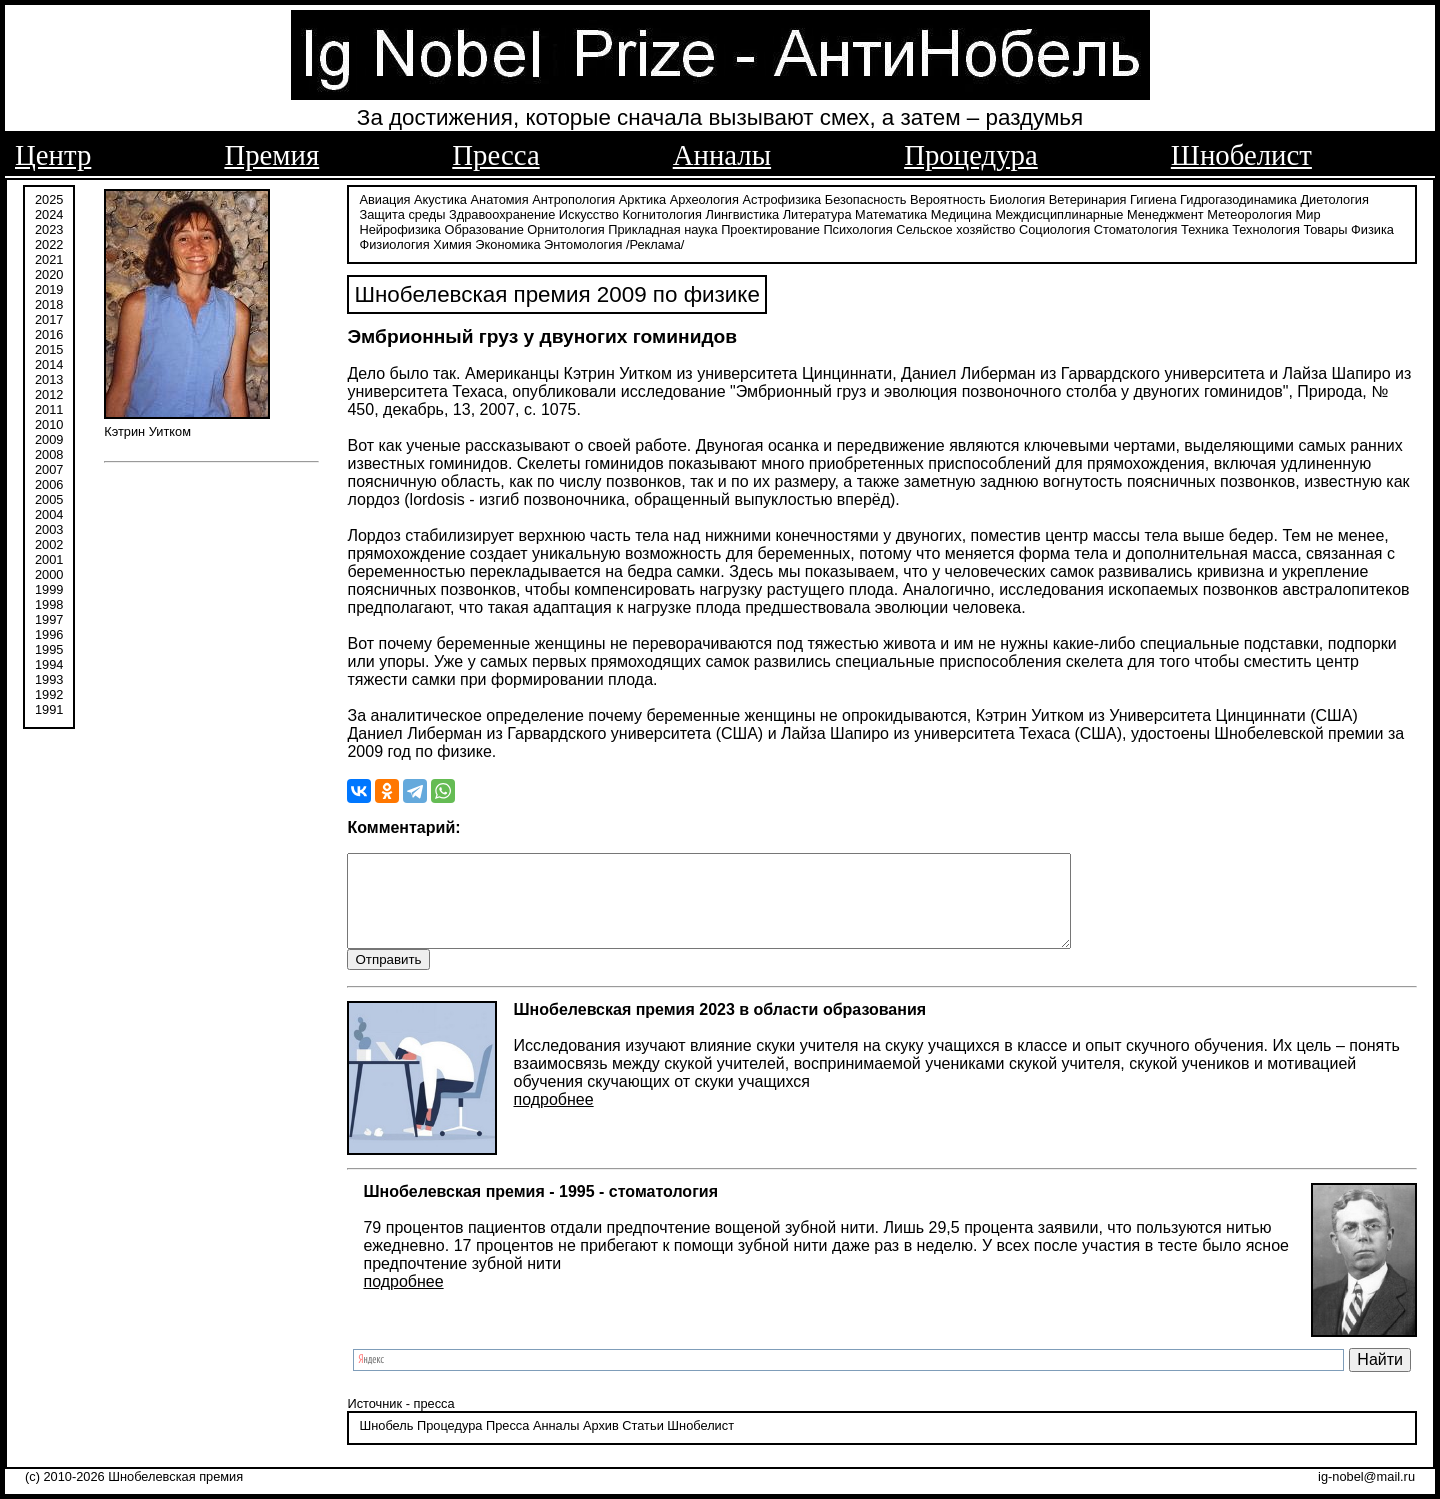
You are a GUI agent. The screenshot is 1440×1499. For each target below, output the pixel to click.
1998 (49, 602)
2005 (49, 497)
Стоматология (1136, 227)
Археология (704, 197)
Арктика (642, 197)
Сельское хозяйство (955, 227)
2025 (49, 197)
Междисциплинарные (1059, 212)
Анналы (722, 155)
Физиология (394, 242)
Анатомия (500, 197)
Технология (1266, 227)
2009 (49, 437)
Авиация (384, 197)
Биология (1017, 197)
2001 (49, 557)
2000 (49, 572)
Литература (817, 212)
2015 (49, 347)
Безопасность (866, 197)
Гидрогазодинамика (1238, 197)
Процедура (971, 155)
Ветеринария (1088, 197)
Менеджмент (1165, 212)
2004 (49, 512)
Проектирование (770, 227)
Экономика (507, 242)
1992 (49, 692)
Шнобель (386, 1443)
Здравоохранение (502, 212)
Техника (1205, 227)
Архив (601, 1443)
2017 (49, 317)
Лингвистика (743, 212)
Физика (1372, 227)
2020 (49, 272)
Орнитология (565, 227)
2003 (49, 527)
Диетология (1334, 197)
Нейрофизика (399, 227)
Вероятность (948, 197)
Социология (1054, 227)
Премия (271, 155)
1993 (49, 677)
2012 (49, 392)
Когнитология (661, 212)
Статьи (642, 1443)
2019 (49, 287)
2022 (49, 242)
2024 (49, 212)
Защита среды (402, 212)
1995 (49, 647)
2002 (49, 542)
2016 (49, 332)
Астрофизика (782, 197)
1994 (49, 662)
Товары (1325, 227)
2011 (49, 407)
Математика (891, 212)
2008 (49, 452)
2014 (49, 362)
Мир (1308, 212)
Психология (857, 227)
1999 (49, 587)
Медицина (961, 212)
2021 (49, 257)
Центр (53, 155)
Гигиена (1153, 197)
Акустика (440, 197)
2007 (49, 467)
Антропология (573, 197)
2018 (49, 302)
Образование (483, 227)
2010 (49, 422)
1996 (49, 632)
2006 (49, 482)
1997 (49, 617)
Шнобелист (1241, 155)
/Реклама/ (655, 242)
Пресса (495, 155)
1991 (49, 707)
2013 (49, 377)
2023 (49, 227)
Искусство (589, 212)
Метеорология (1249, 212)
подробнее (553, 1116)
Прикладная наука (662, 227)
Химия (452, 242)
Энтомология (583, 242)
